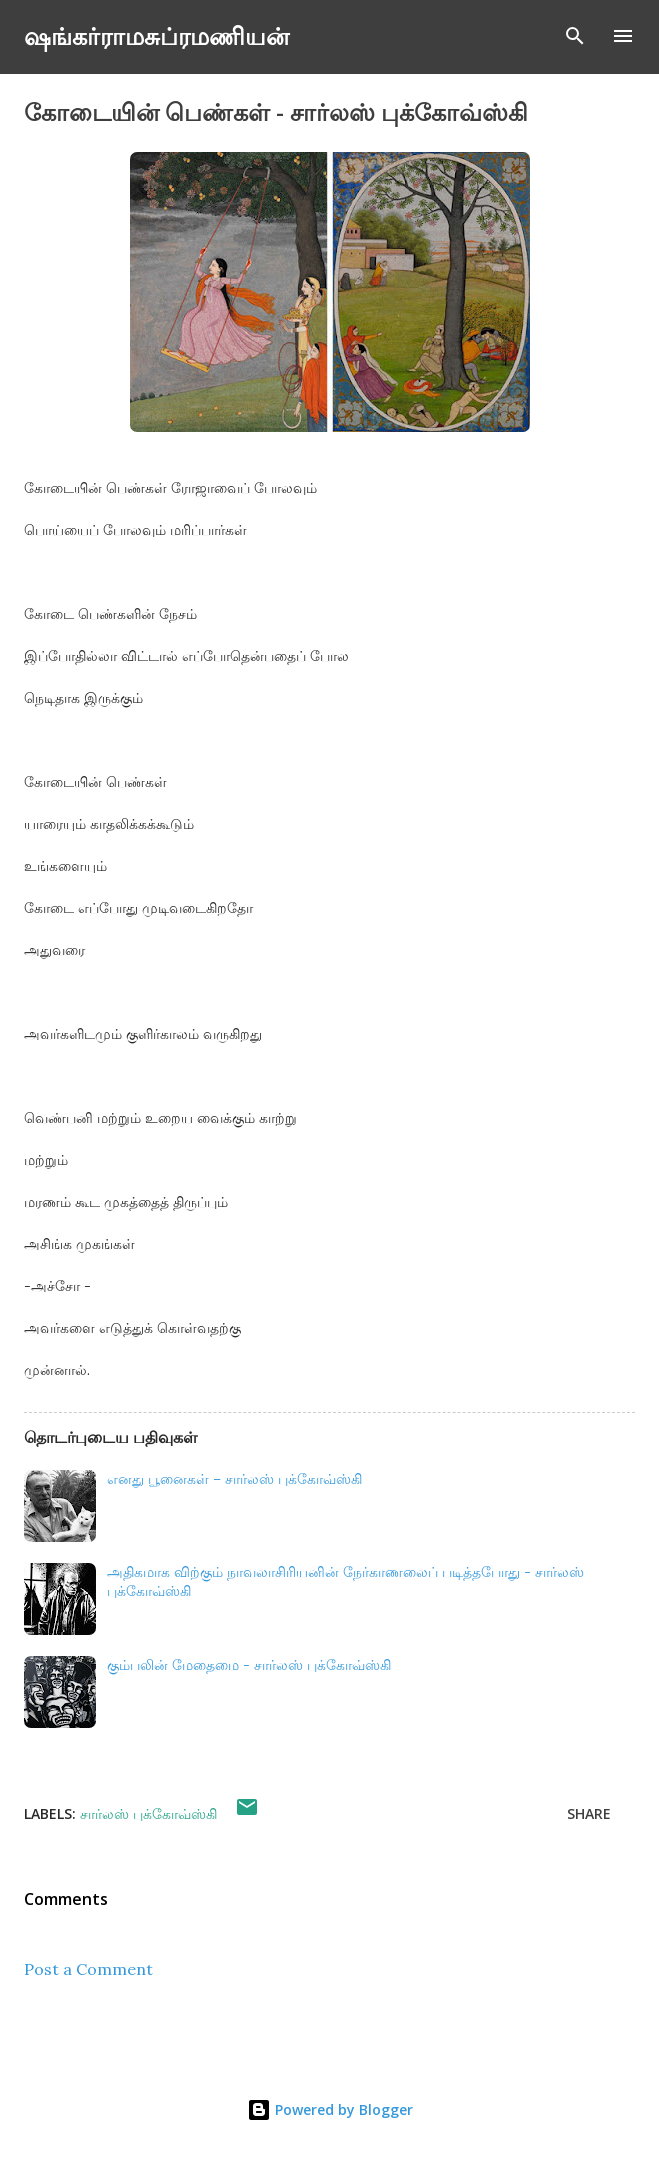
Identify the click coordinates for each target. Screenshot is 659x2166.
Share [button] (589, 1813)
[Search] (575, 36)
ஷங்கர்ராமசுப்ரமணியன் (156, 35)
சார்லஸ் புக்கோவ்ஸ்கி (148, 1813)
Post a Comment (88, 1969)
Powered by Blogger (330, 2109)
